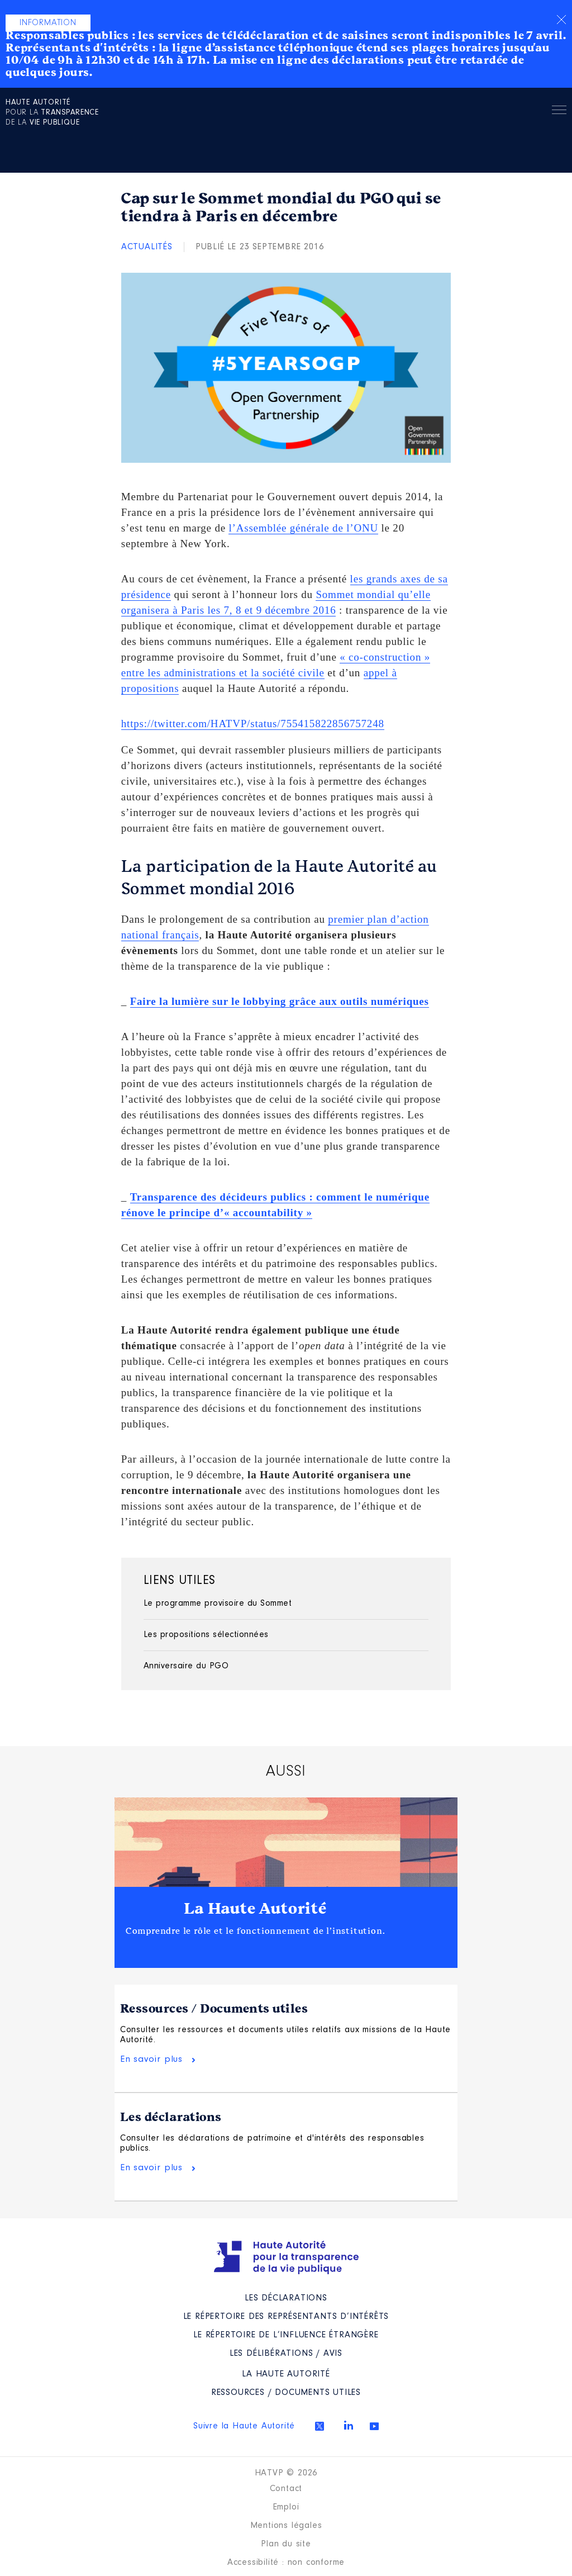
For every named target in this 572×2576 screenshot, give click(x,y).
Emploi (286, 2507)
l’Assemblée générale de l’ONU (303, 528)
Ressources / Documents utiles (214, 2008)
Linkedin (348, 2425)
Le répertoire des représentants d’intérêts (286, 2316)
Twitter (319, 2426)
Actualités (147, 247)
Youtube (374, 2426)
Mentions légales (286, 2525)
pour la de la (52, 113)
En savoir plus (151, 2059)
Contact (286, 2488)
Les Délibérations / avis (286, 2353)
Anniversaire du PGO (186, 1666)
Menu (559, 112)
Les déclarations (171, 2117)
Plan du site (286, 2544)
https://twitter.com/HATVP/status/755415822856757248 (252, 723)
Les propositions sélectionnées (206, 1634)
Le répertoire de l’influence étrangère (285, 2335)
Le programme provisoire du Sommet (218, 1603)
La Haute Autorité (255, 1908)
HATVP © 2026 (286, 2473)
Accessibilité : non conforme (286, 2562)
